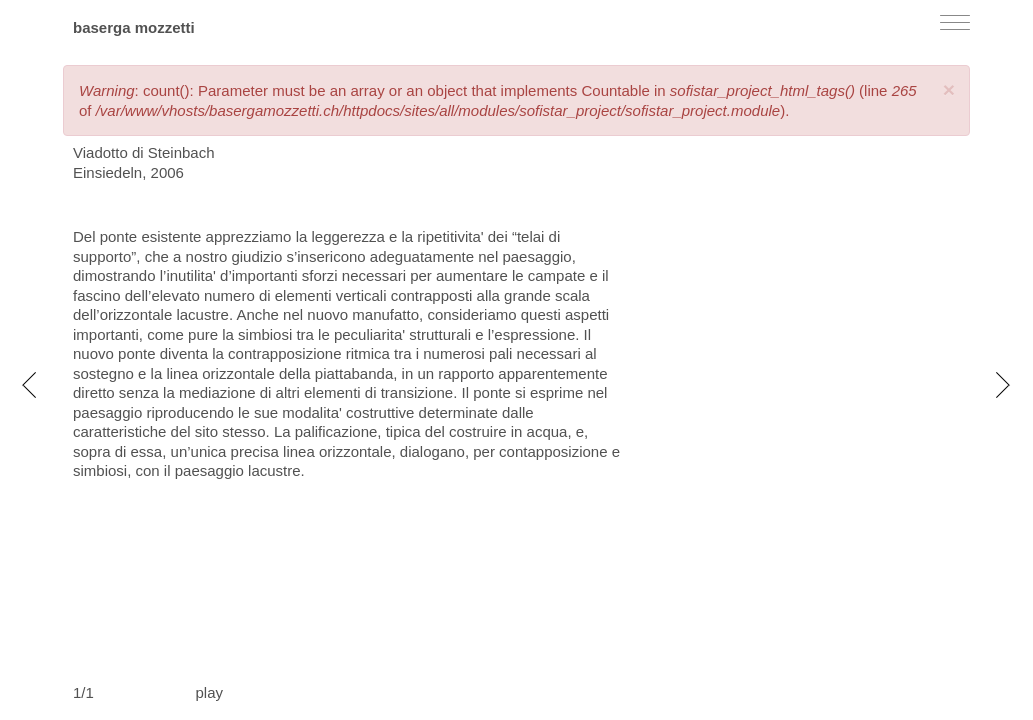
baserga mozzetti (134, 27)
